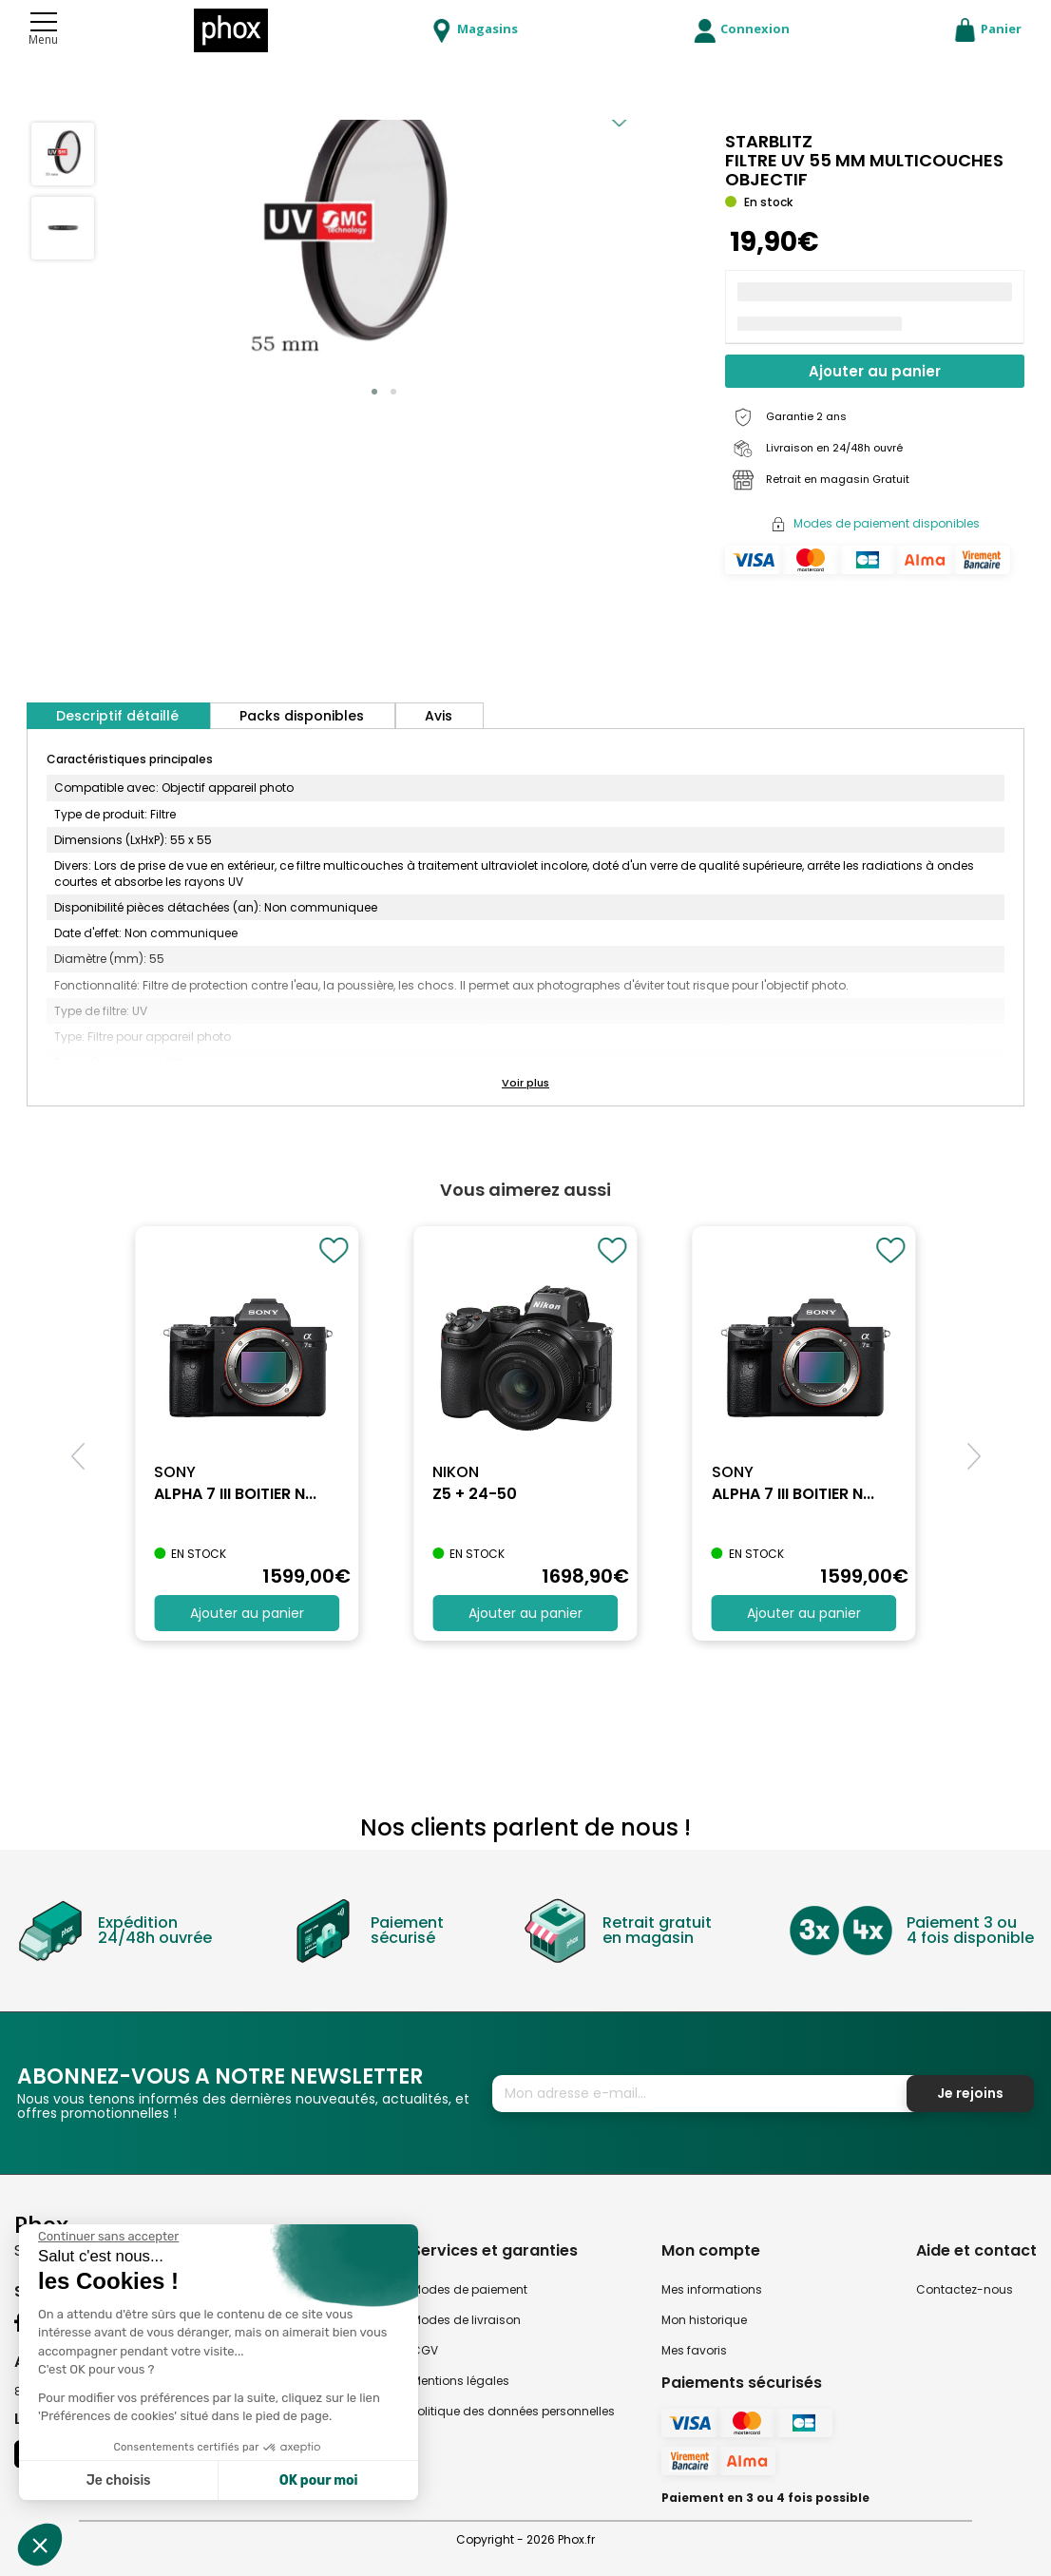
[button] (374, 391)
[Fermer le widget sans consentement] (108, 2236)
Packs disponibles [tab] (301, 715)
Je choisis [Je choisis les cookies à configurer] (118, 2480)
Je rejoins (970, 2093)
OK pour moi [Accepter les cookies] (318, 2480)
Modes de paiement (469, 2289)
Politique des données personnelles (513, 2411)
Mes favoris (694, 2350)
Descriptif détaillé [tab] (117, 715)
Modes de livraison (466, 2320)
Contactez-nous (964, 2289)
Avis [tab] (438, 715)
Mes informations (711, 2289)
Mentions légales (460, 2381)
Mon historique (704, 2320)
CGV (424, 2350)
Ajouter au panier (875, 371)
